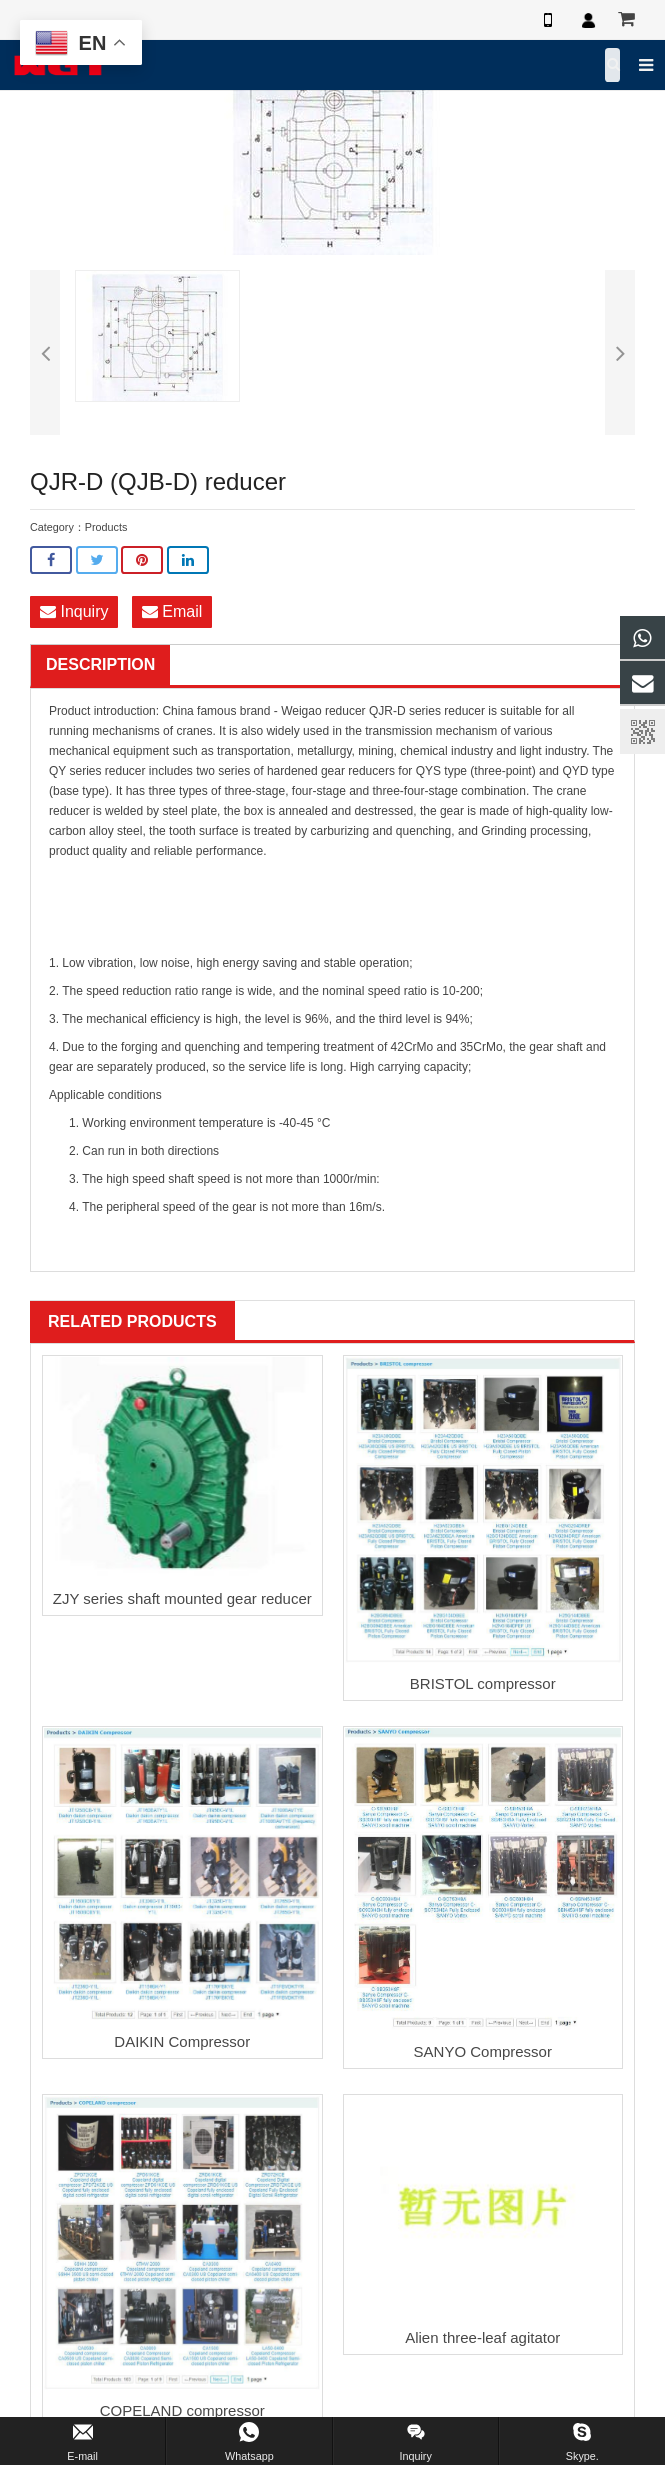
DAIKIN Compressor (182, 2041)
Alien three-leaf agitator (482, 2337)
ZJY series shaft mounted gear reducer (182, 1598)
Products (106, 527)
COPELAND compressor (182, 2410)
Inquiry (74, 611)
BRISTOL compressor (483, 1683)
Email (172, 611)
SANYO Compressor (483, 2051)
